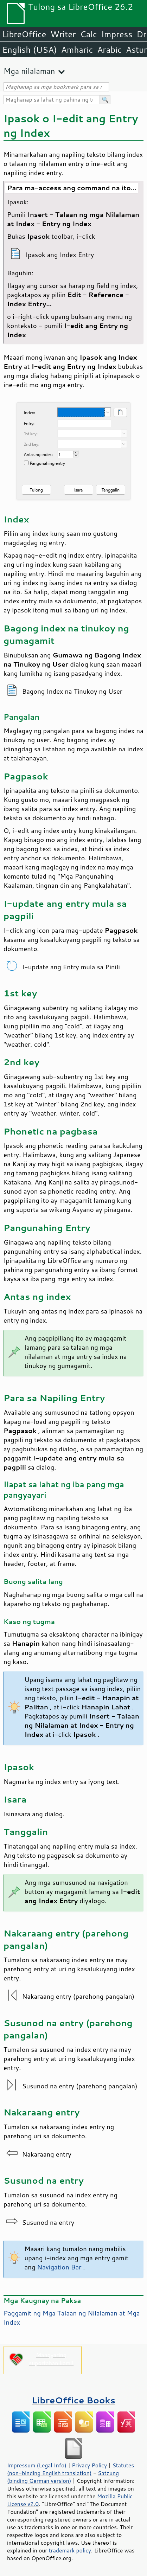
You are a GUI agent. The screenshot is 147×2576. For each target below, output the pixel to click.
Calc (88, 34)
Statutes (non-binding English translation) (70, 2469)
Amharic (77, 50)
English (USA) (29, 50)
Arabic (109, 50)
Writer (63, 34)
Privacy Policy (89, 2465)
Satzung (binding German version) (63, 2477)
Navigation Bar (58, 2267)
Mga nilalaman (29, 70)
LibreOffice (24, 34)
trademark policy (70, 2550)
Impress (117, 34)
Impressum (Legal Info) (36, 2465)
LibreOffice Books (73, 2400)
